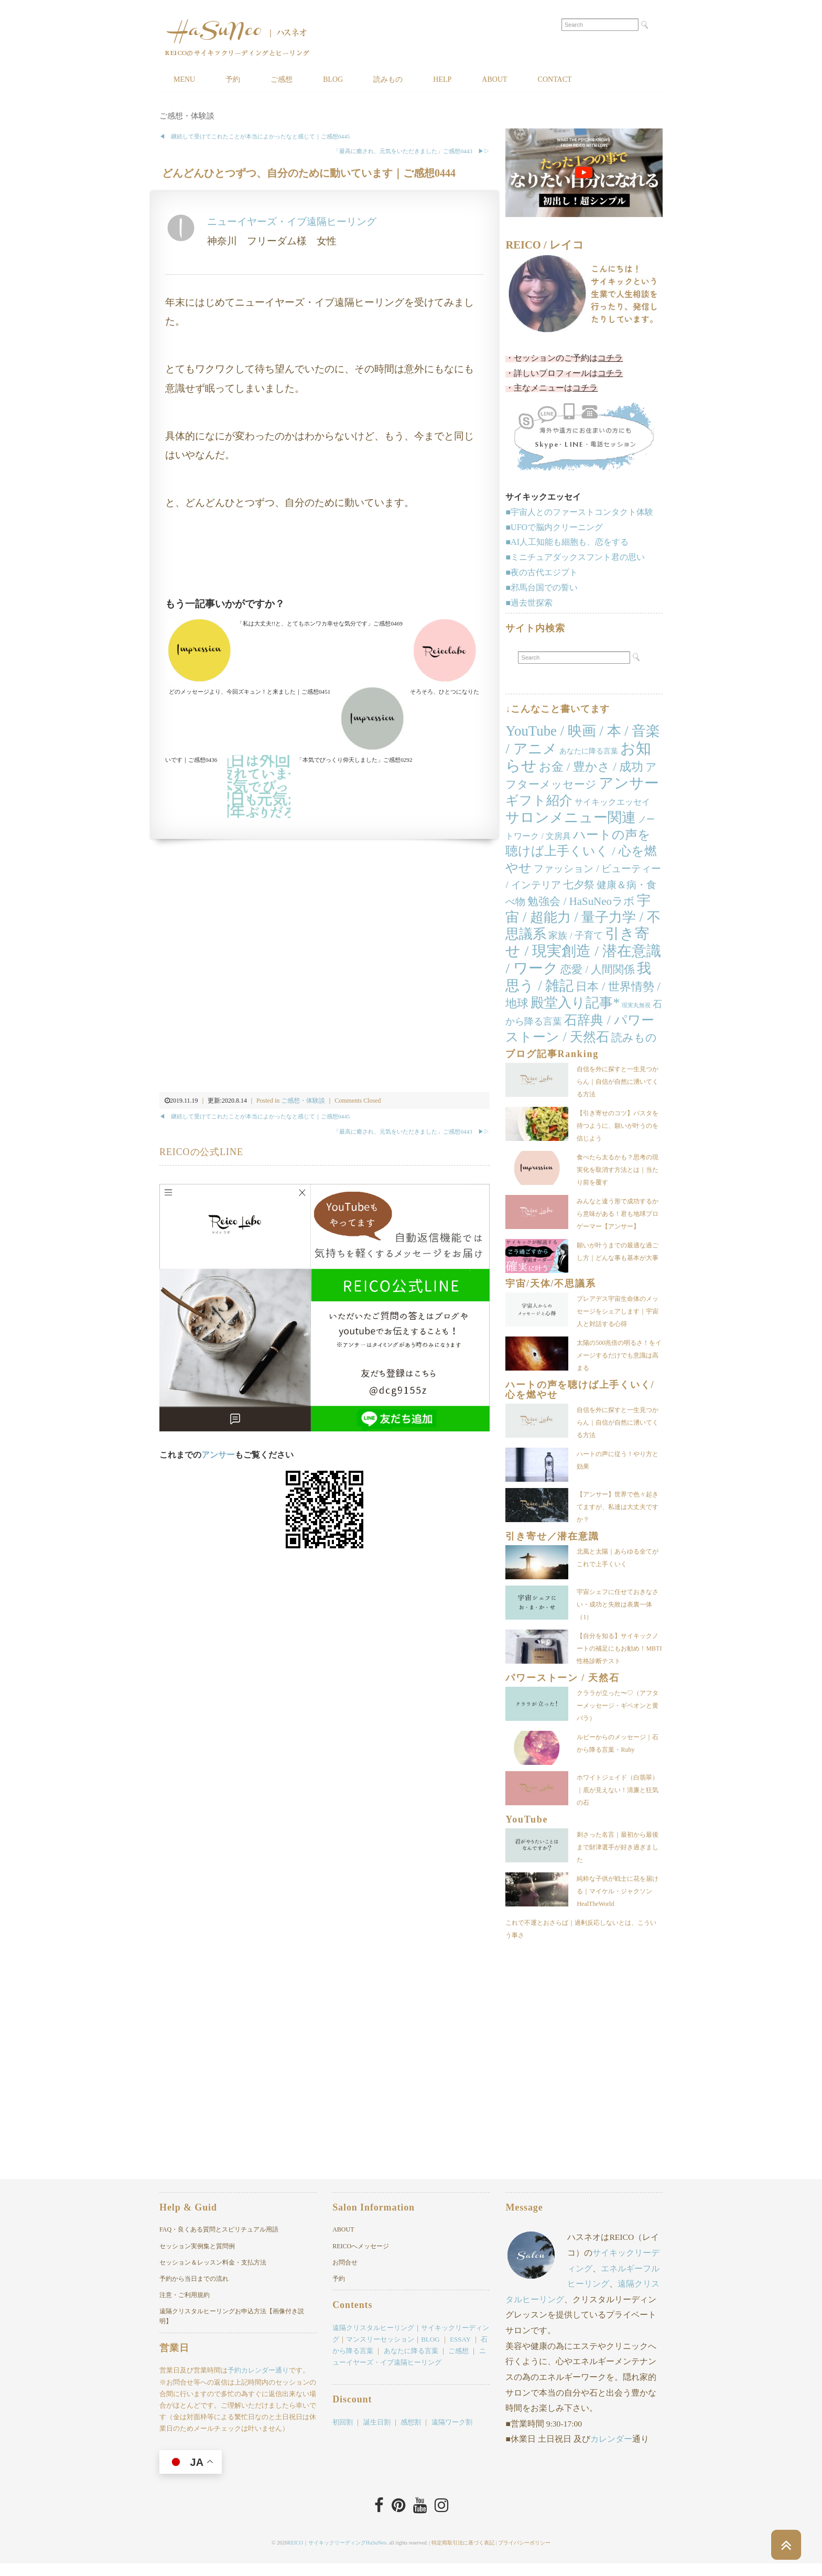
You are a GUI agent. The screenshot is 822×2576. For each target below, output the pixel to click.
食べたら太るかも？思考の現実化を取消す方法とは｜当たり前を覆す (617, 1170)
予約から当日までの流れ (194, 2291)
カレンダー (611, 2451)
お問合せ (345, 2275)
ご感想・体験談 (186, 116)
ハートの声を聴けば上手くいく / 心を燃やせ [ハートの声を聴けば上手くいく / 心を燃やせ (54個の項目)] (580, 851)
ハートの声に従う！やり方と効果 (617, 1460)
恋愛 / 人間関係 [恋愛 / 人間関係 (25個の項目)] (597, 969)
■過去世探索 (529, 602)
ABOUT (494, 79)
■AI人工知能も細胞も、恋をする (567, 541)
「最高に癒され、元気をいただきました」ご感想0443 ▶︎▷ (411, 151)
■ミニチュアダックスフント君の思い (575, 557)
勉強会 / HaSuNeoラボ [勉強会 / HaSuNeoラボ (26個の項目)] (580, 901)
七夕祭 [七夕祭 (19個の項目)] (578, 884)
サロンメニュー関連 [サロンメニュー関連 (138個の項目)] (570, 817)
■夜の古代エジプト (541, 572)
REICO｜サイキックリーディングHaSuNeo (336, 2555)
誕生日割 (377, 2435)
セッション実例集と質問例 (197, 2258)
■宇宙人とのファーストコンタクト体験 (579, 512)
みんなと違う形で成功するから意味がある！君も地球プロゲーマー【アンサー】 (617, 1214)
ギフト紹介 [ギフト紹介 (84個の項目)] (538, 800)
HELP (442, 79)
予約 (232, 79)
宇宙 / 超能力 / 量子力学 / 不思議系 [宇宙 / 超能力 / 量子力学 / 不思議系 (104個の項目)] (582, 917)
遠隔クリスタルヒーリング (373, 2340)
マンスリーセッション (380, 2352)
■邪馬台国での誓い (541, 587)
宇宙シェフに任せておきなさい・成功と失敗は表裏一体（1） (617, 1604)
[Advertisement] (324, 556)
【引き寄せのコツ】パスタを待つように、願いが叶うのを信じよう (617, 1125)
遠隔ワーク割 (451, 2435)
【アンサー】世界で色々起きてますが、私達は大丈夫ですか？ (617, 1507)
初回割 (342, 2435)
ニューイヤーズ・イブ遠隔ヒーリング (291, 221)
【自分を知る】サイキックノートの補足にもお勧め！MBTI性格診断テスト (619, 1648)
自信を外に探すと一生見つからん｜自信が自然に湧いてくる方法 (617, 1081)
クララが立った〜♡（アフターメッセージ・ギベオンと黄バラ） (617, 1705)
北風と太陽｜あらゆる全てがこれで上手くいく (617, 1558)
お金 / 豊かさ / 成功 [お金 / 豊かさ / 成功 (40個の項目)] (591, 766)
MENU (184, 79)
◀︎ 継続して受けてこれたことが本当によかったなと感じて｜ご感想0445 (254, 136)
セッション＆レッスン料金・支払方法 (212, 2275)
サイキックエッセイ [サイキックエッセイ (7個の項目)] (612, 801)
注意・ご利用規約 (184, 2307)
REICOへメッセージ (360, 2258)
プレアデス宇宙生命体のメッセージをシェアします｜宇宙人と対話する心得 (617, 1311)
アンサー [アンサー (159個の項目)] (629, 783)
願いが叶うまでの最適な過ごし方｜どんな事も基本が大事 (617, 1252)
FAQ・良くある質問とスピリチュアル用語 (218, 2242)
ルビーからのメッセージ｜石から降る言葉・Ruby (617, 1743)
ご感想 (282, 79)
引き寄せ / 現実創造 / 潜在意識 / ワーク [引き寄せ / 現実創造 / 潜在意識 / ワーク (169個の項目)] (583, 950)
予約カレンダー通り (258, 2383)
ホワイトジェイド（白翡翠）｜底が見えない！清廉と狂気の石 (617, 1790)
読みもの (388, 79)
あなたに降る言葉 (411, 2363)
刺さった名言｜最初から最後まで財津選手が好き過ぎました (617, 1847)
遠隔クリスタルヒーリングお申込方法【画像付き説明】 (231, 2328)
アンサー (218, 1454)
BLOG (333, 79)
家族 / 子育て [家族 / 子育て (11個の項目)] (575, 935)
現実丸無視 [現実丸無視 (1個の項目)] (636, 1005)
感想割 (411, 2435)
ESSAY (460, 2352)
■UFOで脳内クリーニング (554, 527)
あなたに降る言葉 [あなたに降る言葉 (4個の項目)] (588, 751)
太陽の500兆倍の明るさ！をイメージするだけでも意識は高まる (619, 1355)
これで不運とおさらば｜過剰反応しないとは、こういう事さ (617, 1935)
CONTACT (555, 79)
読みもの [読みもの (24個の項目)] (634, 1037)
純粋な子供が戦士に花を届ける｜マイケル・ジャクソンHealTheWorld (617, 1891)
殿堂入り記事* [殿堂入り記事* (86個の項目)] (575, 1002)
